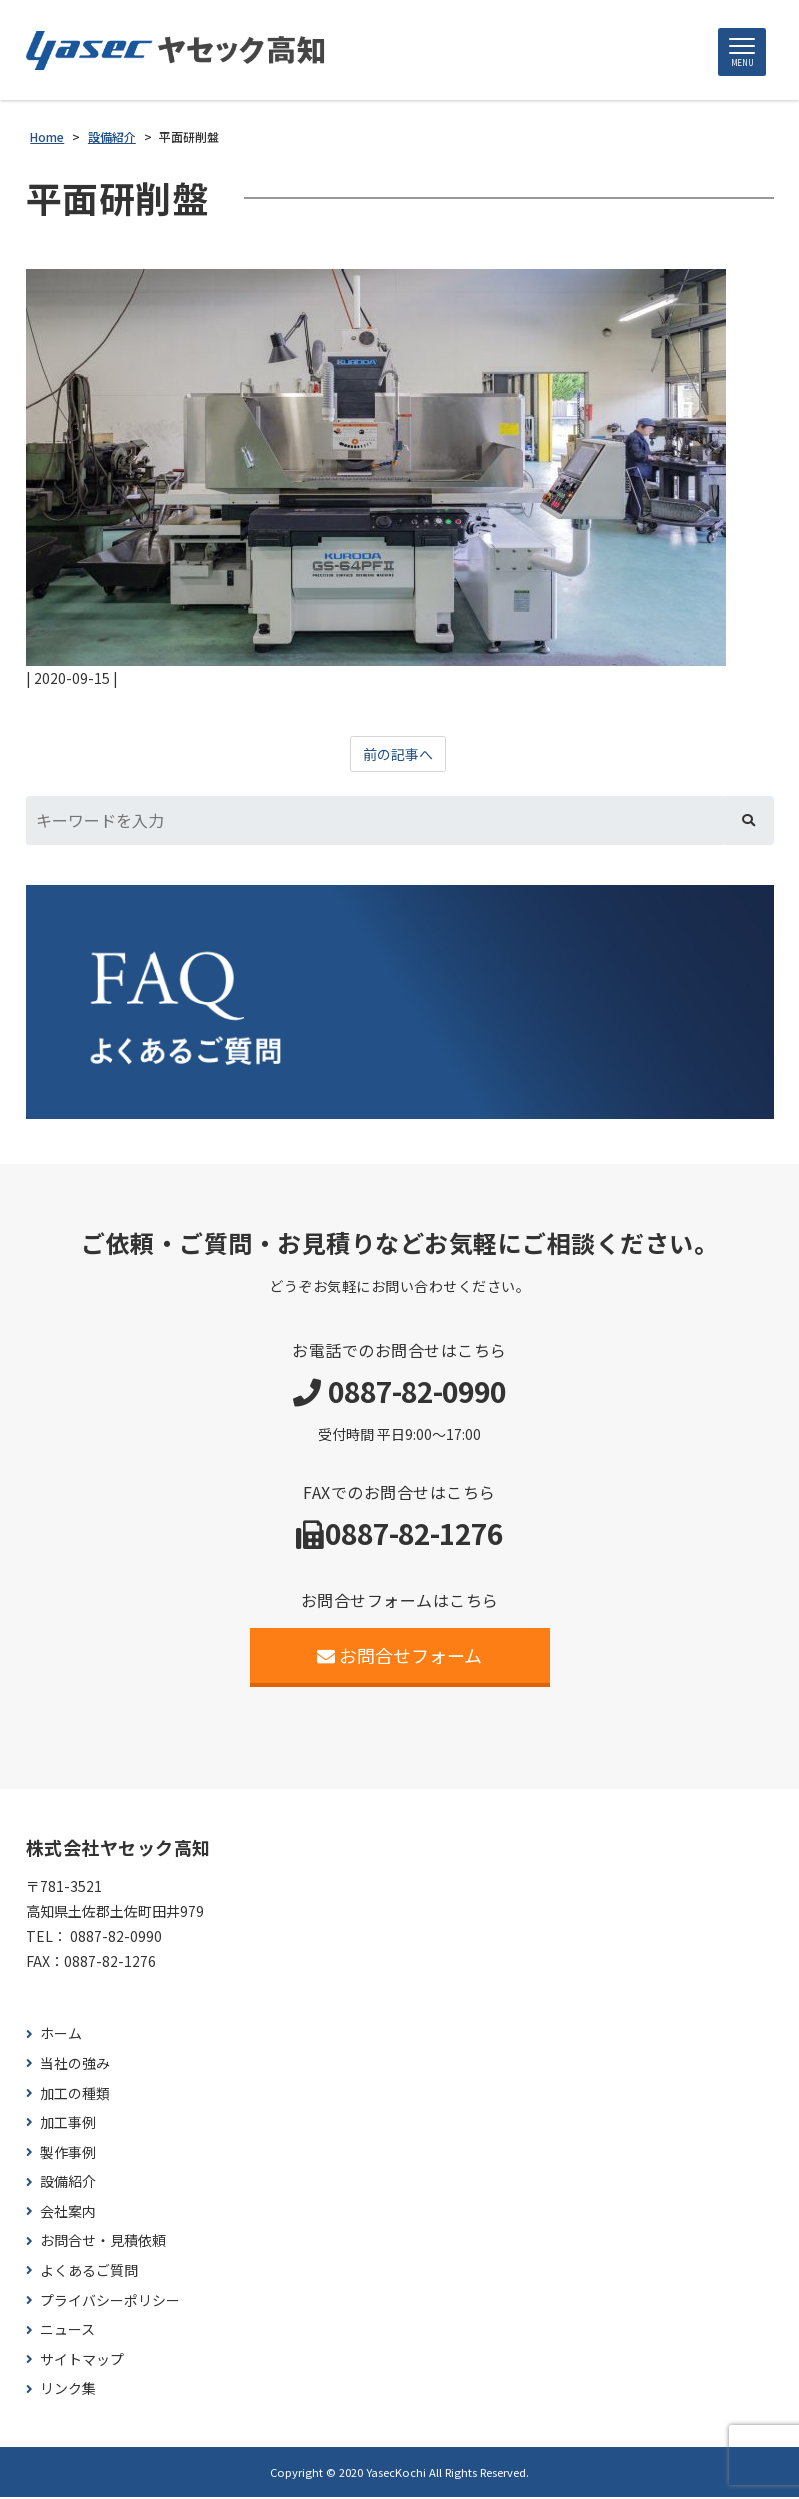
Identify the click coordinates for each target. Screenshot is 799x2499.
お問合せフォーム (399, 1656)
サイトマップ (82, 2360)
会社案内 (68, 2212)
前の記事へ (398, 756)
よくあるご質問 (89, 2272)
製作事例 (68, 2153)
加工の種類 (75, 2094)
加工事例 (68, 2124)
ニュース (67, 2331)
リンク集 (68, 2390)
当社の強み (75, 2064)
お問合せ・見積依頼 (103, 2242)
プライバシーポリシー (110, 2301)
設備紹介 (68, 2183)
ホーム (61, 2035)
